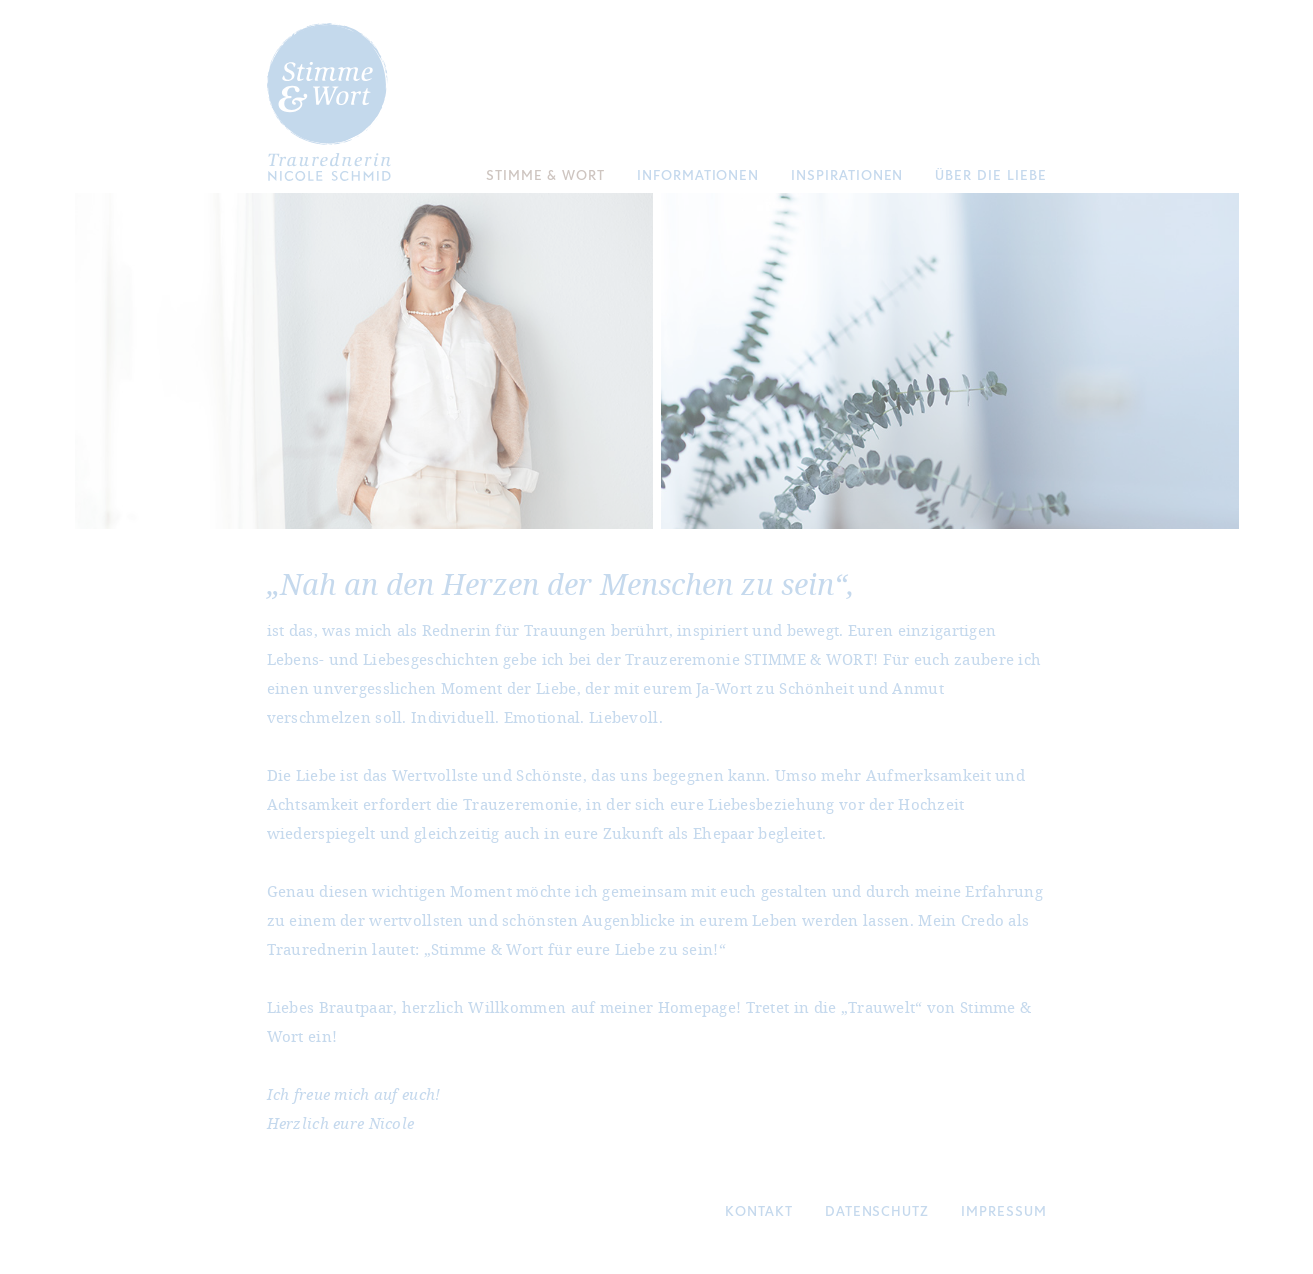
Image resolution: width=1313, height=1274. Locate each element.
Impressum (1003, 1210)
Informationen (698, 174)
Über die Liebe (990, 174)
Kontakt (759, 1210)
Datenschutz (877, 1210)
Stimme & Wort (545, 174)
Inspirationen (847, 174)
